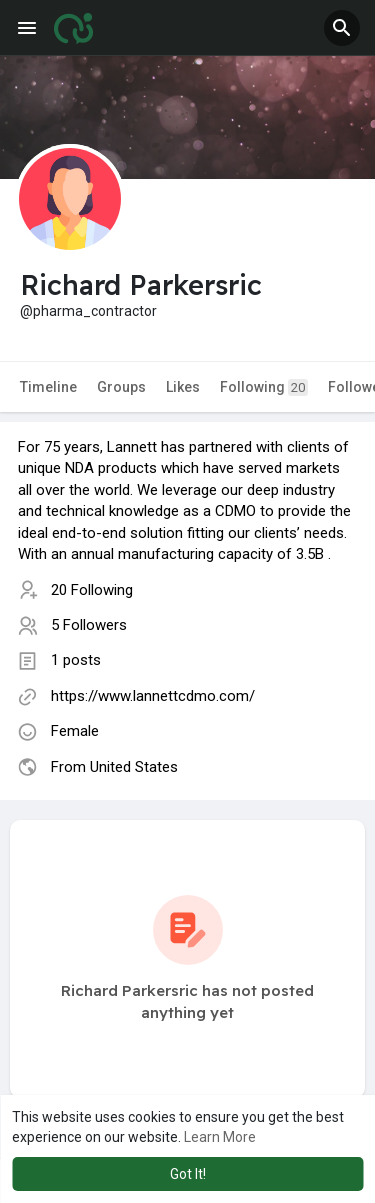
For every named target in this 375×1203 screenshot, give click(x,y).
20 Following (92, 590)
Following (264, 387)
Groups (121, 387)
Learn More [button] (220, 1137)
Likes (183, 387)
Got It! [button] (188, 1174)
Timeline (48, 387)
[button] (342, 28)
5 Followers (89, 625)
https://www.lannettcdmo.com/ (153, 696)
